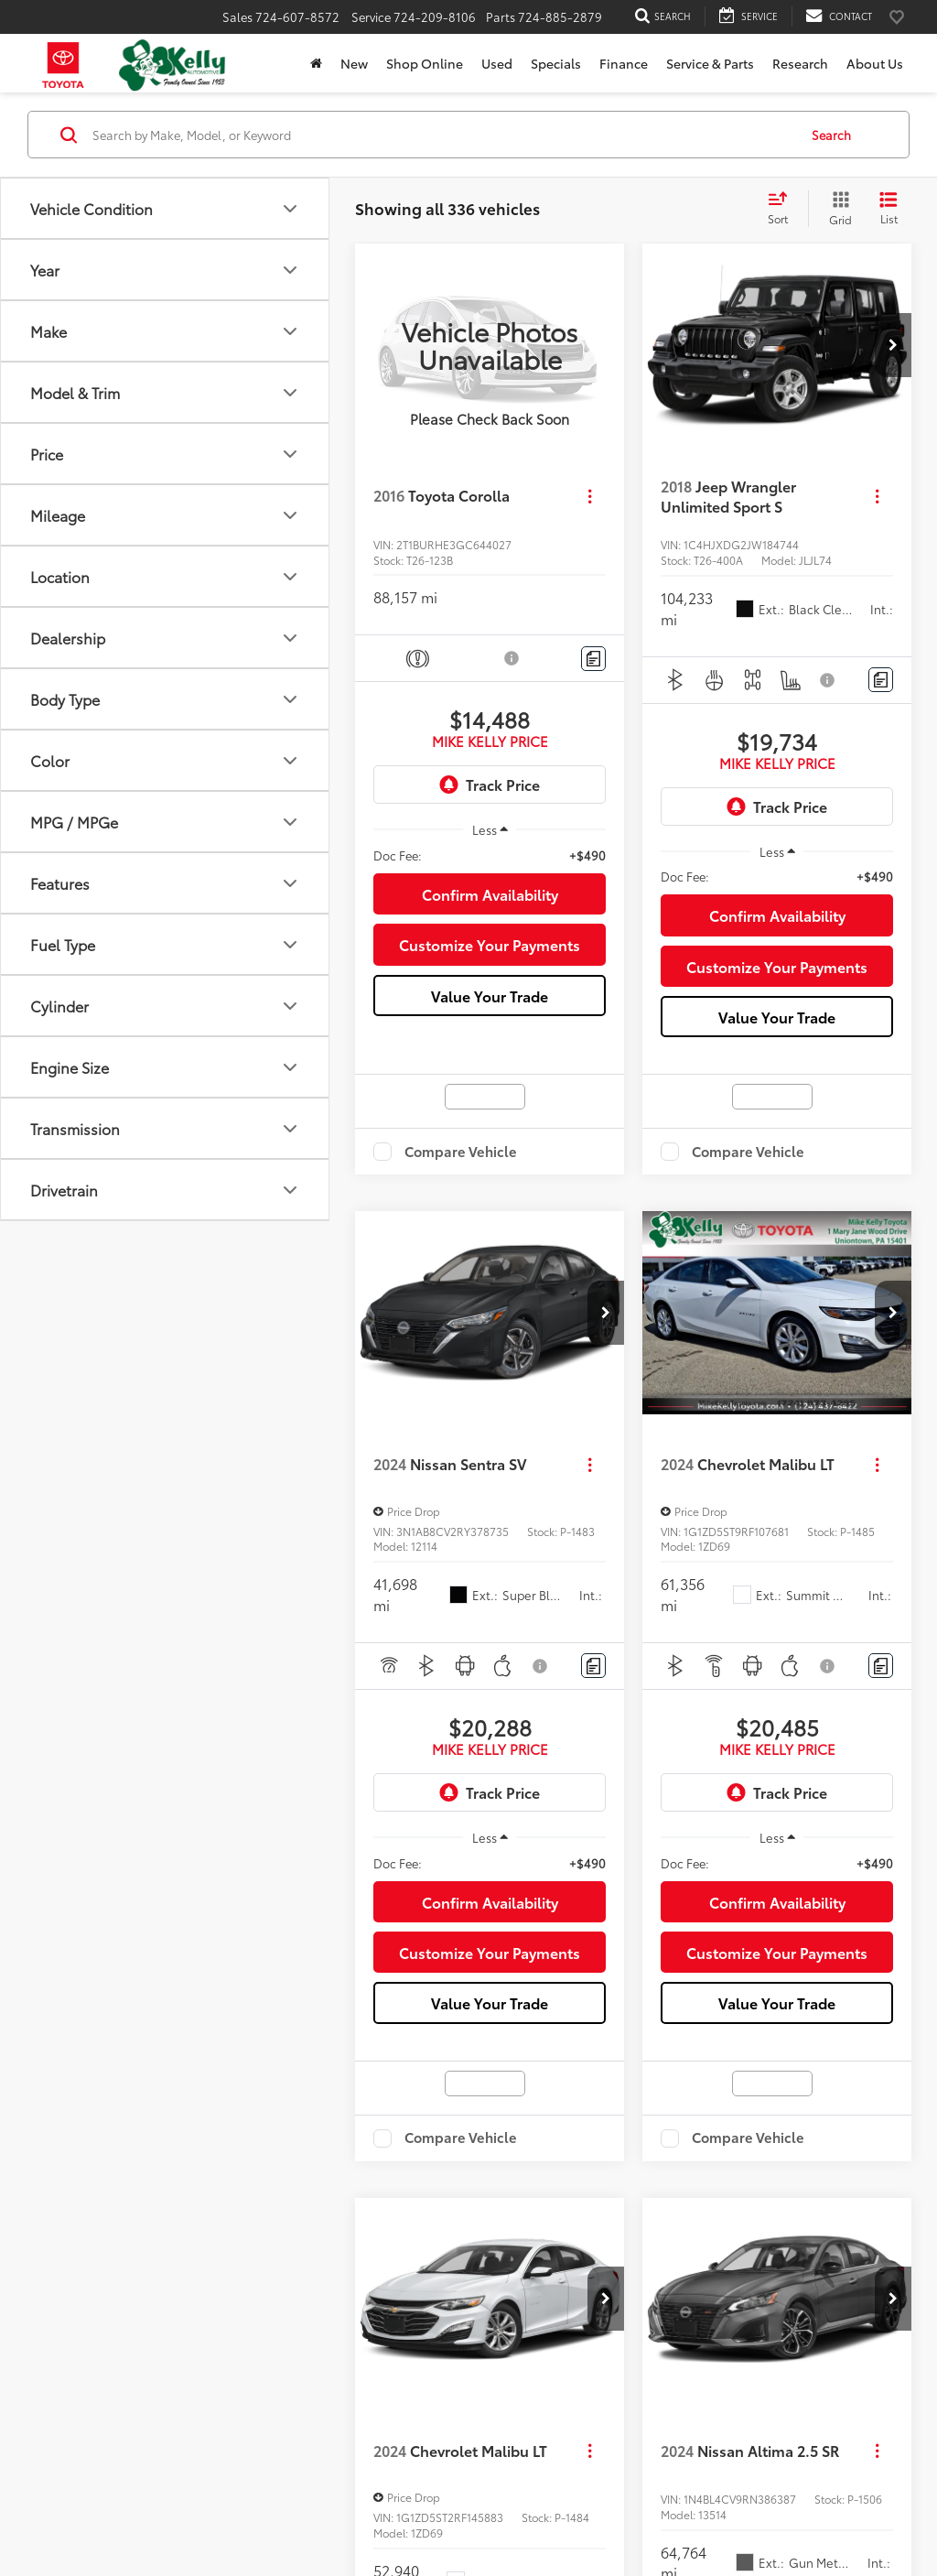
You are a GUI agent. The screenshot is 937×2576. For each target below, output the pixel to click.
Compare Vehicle (460, 1151)
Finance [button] (623, 63)
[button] (893, 345)
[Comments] (593, 658)
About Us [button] (874, 63)
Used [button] (496, 63)
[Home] (316, 63)
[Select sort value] (783, 208)
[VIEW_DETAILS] (489, 345)
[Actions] (590, 496)
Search (831, 134)
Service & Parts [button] (710, 63)
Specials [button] (556, 63)
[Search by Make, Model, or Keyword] (442, 135)
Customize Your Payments (489, 944)
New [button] (354, 63)
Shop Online (424, 63)
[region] (489, 855)
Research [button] (800, 63)
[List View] (888, 208)
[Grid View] (837, 208)
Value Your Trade (489, 995)
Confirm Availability (490, 893)
